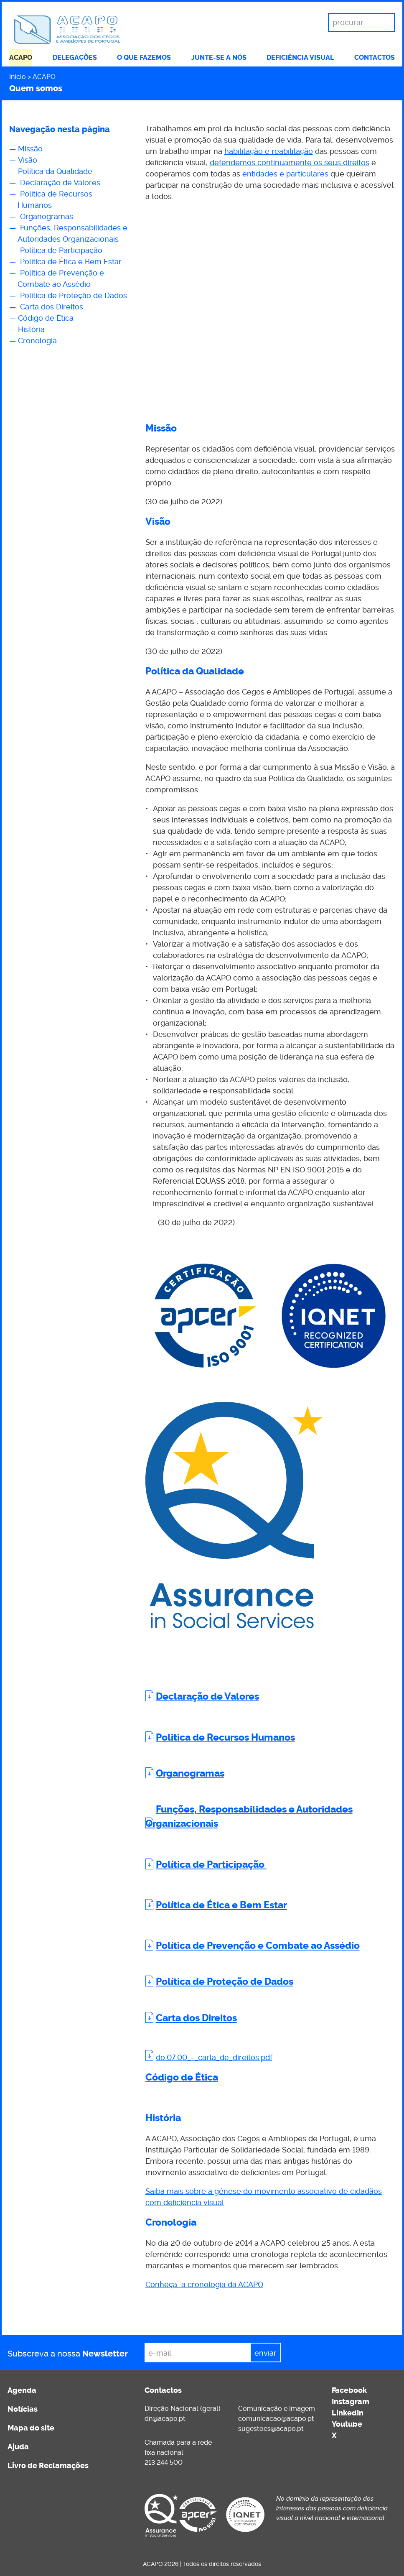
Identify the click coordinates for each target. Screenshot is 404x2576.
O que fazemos (144, 57)
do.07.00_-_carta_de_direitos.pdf (214, 2057)
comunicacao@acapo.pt (276, 2419)
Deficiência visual (300, 57)
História (31, 329)
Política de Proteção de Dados (72, 295)
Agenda (22, 2390)
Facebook (349, 2390)
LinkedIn (347, 2413)
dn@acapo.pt (165, 2419)
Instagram (350, 2401)
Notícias (23, 2409)
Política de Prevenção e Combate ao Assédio (258, 1945)
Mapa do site (31, 2428)
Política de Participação (61, 250)
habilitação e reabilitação (268, 151)
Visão (27, 160)
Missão (31, 148)
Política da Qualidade (56, 171)
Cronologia (37, 340)
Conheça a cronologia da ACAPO (204, 2284)
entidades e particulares (285, 173)
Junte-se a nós (218, 57)
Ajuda (18, 2446)
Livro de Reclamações (48, 2465)
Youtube (347, 2424)
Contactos (374, 57)
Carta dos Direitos (50, 306)
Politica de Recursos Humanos (225, 1737)
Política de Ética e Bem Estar (70, 261)
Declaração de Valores (59, 182)
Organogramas (45, 216)
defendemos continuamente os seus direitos (289, 162)
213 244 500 (164, 2462)
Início (17, 77)
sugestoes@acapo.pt (271, 2429)
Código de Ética (46, 318)
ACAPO (20, 57)
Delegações (75, 57)
